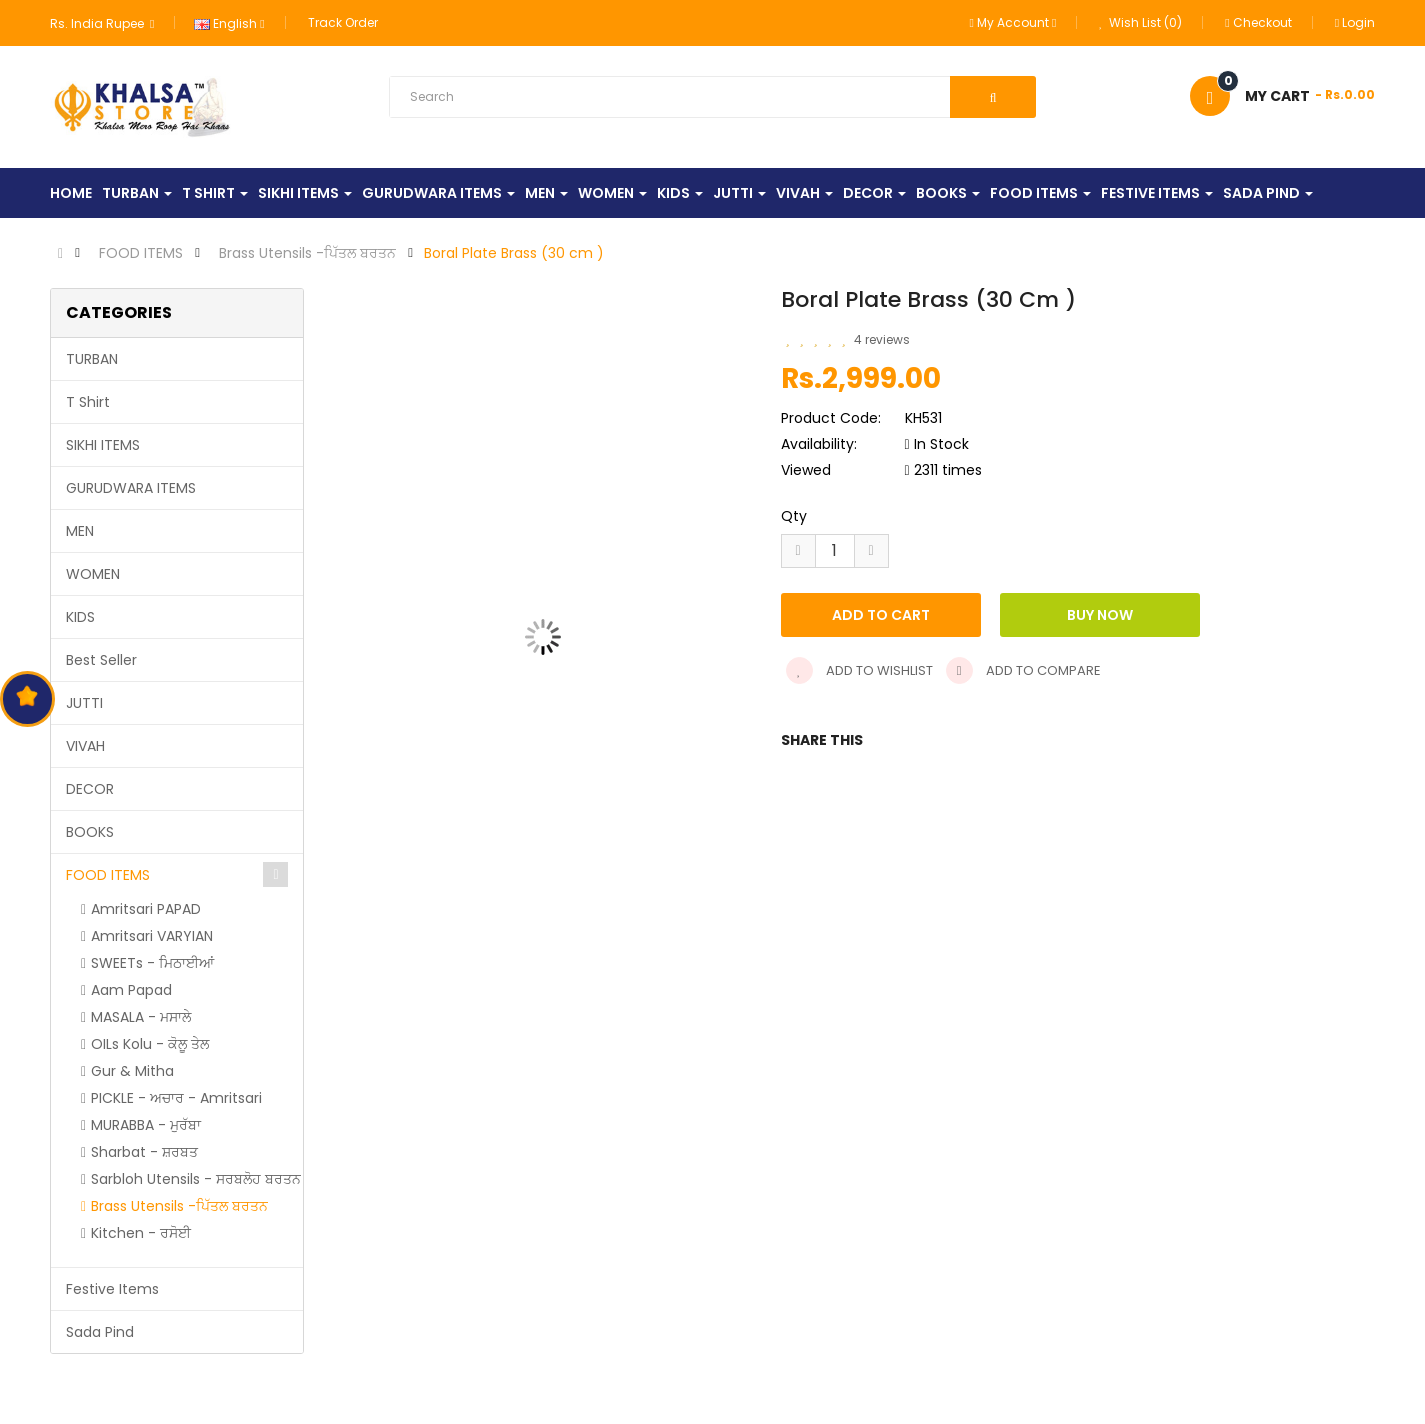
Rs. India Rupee (102, 23)
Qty (794, 516)
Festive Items (112, 1289)
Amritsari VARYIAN (152, 936)
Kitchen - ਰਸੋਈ (141, 1233)
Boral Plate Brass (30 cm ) (514, 253)
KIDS (80, 617)
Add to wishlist (859, 670)
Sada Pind (100, 1332)
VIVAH (85, 746)
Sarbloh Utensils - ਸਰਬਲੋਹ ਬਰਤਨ (196, 1179)
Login (1355, 22)
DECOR (90, 789)
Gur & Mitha (132, 1071)
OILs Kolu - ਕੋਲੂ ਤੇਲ (150, 1044)
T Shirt (88, 402)
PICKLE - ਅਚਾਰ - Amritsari (176, 1098)
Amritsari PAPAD (146, 909)
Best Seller (101, 660)
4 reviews (882, 339)
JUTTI (84, 703)
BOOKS (90, 832)
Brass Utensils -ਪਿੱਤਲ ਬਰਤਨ (307, 253)
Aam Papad (131, 990)
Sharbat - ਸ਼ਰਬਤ (144, 1152)
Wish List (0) (1140, 22)
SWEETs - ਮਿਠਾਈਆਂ (152, 963)
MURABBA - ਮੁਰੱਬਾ (146, 1125)
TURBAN (92, 359)
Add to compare (1023, 670)
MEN (80, 531)
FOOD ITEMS (141, 253)
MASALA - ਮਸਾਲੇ (141, 1017)
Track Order (343, 22)
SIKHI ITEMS (103, 445)
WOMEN (93, 574)
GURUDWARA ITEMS (131, 488)
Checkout (1258, 22)
